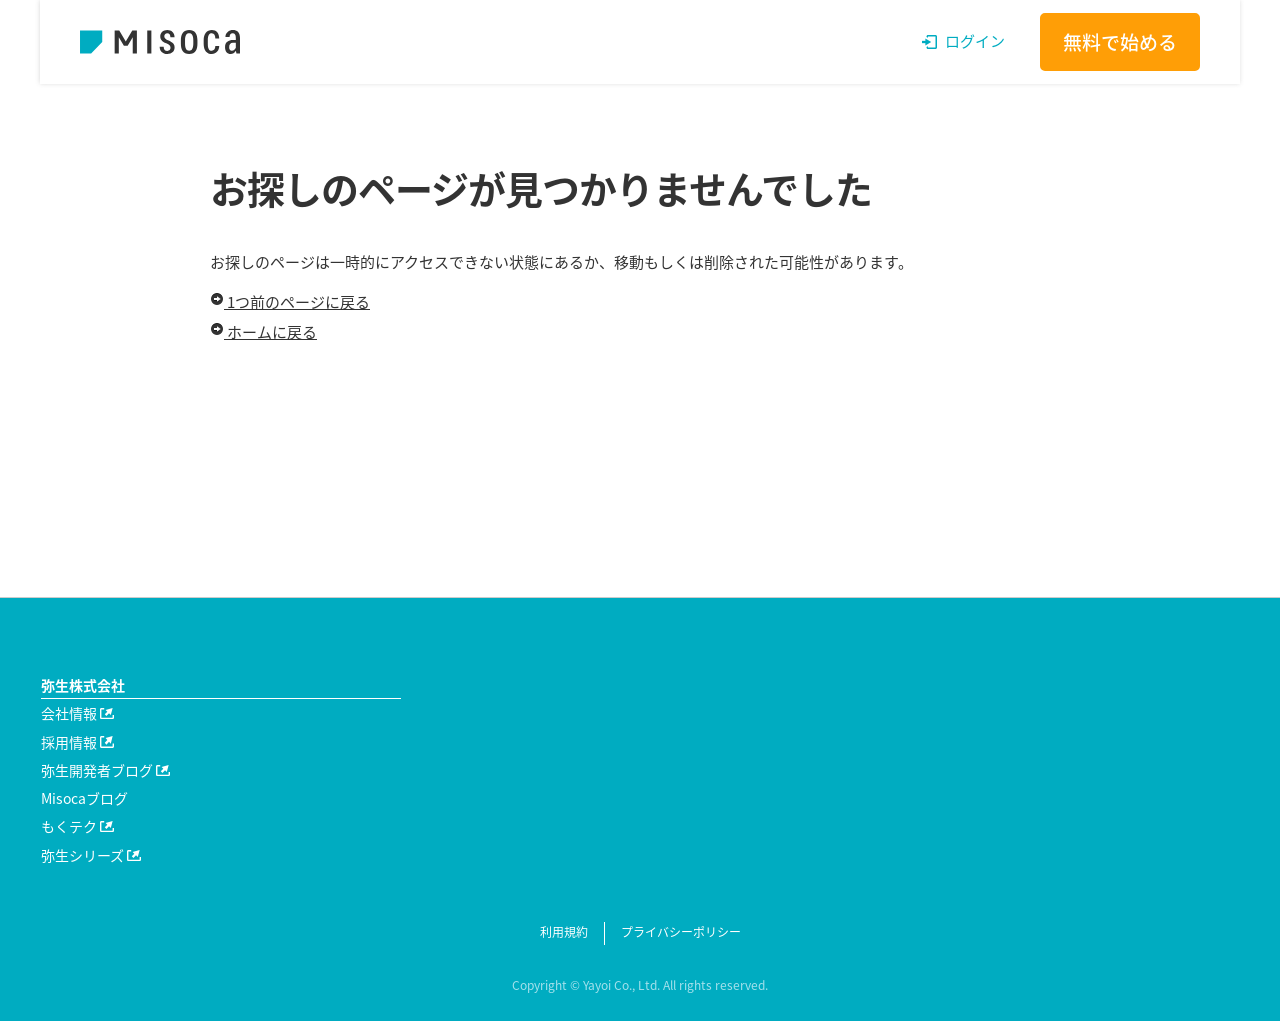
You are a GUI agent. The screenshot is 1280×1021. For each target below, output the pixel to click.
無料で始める (1120, 42)
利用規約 (564, 932)
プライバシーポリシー (681, 932)
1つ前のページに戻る (290, 302)
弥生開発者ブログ (105, 770)
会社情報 (77, 713)
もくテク (77, 826)
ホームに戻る (263, 332)
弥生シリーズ (91, 855)
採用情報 (77, 742)
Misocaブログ (84, 798)
